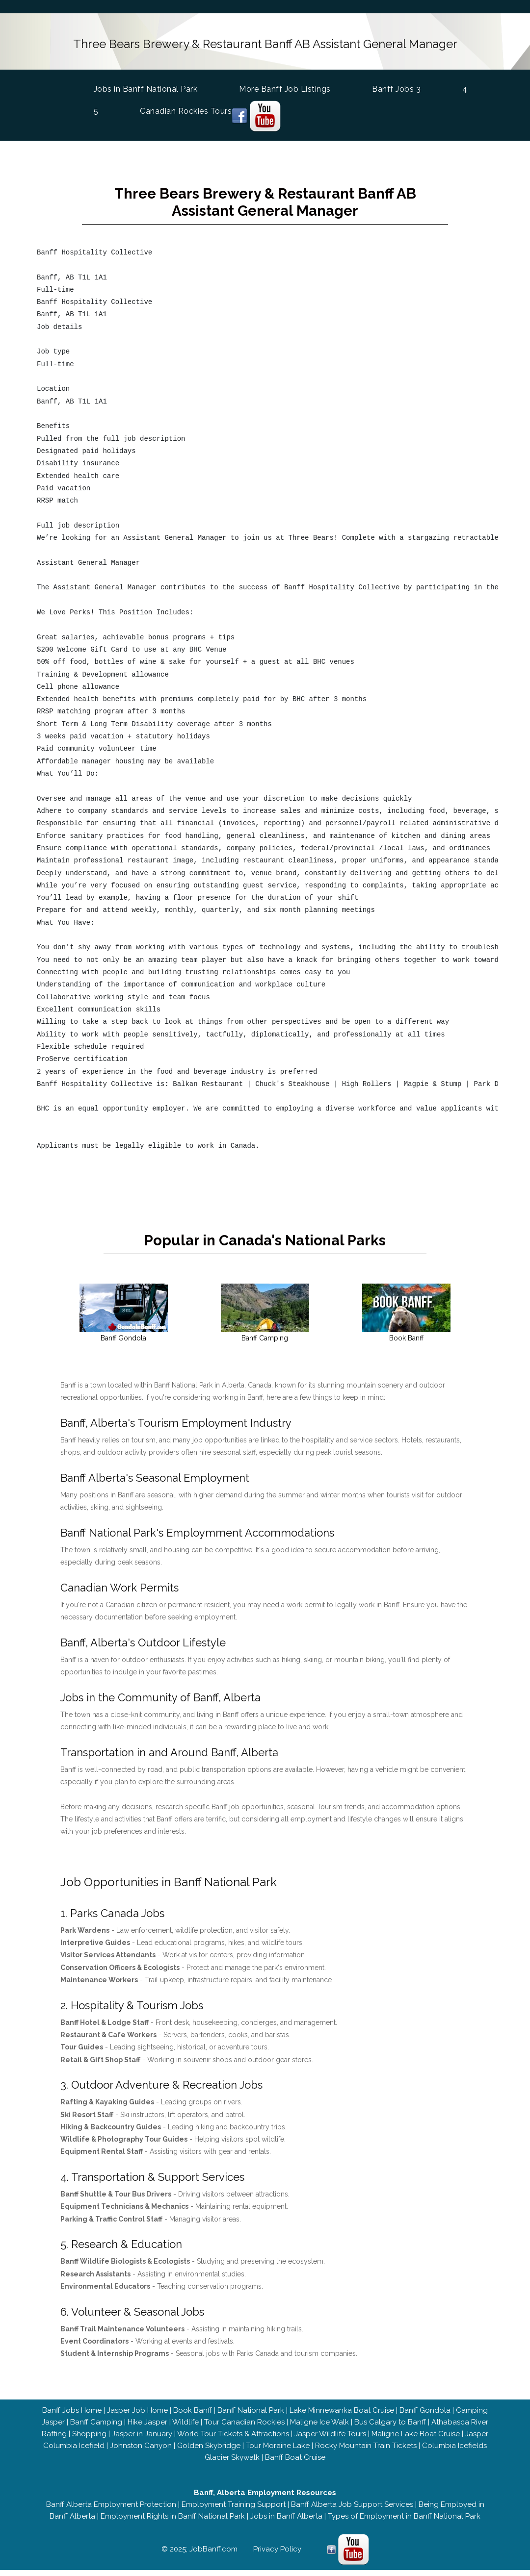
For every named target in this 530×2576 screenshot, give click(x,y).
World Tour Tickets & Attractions (233, 2439)
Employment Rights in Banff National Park (173, 2522)
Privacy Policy (277, 2555)
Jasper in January (142, 2439)
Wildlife (185, 2428)
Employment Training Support (234, 2510)
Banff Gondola (424, 2416)
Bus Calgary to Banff (390, 2428)
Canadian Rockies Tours (186, 107)
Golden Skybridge (208, 2451)
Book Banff (192, 2416)
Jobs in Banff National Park (146, 84)
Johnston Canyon (141, 2451)
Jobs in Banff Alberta (286, 2522)
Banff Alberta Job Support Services (352, 2510)
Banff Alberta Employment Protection (111, 2510)
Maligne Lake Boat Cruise (415, 2439)
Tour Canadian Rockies (244, 2428)
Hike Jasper (147, 2428)
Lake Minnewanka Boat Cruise (342, 2416)
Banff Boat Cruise (295, 2463)
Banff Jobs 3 (396, 85)
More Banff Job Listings (285, 85)
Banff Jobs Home (72, 2416)
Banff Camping (96, 2428)
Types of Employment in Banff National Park (404, 2522)
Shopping (89, 2439)
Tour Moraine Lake (278, 2451)
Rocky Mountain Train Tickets (366, 2451)
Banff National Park (250, 2416)
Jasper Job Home (137, 2416)
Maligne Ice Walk (319, 2428)
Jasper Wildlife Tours (330, 2439)
